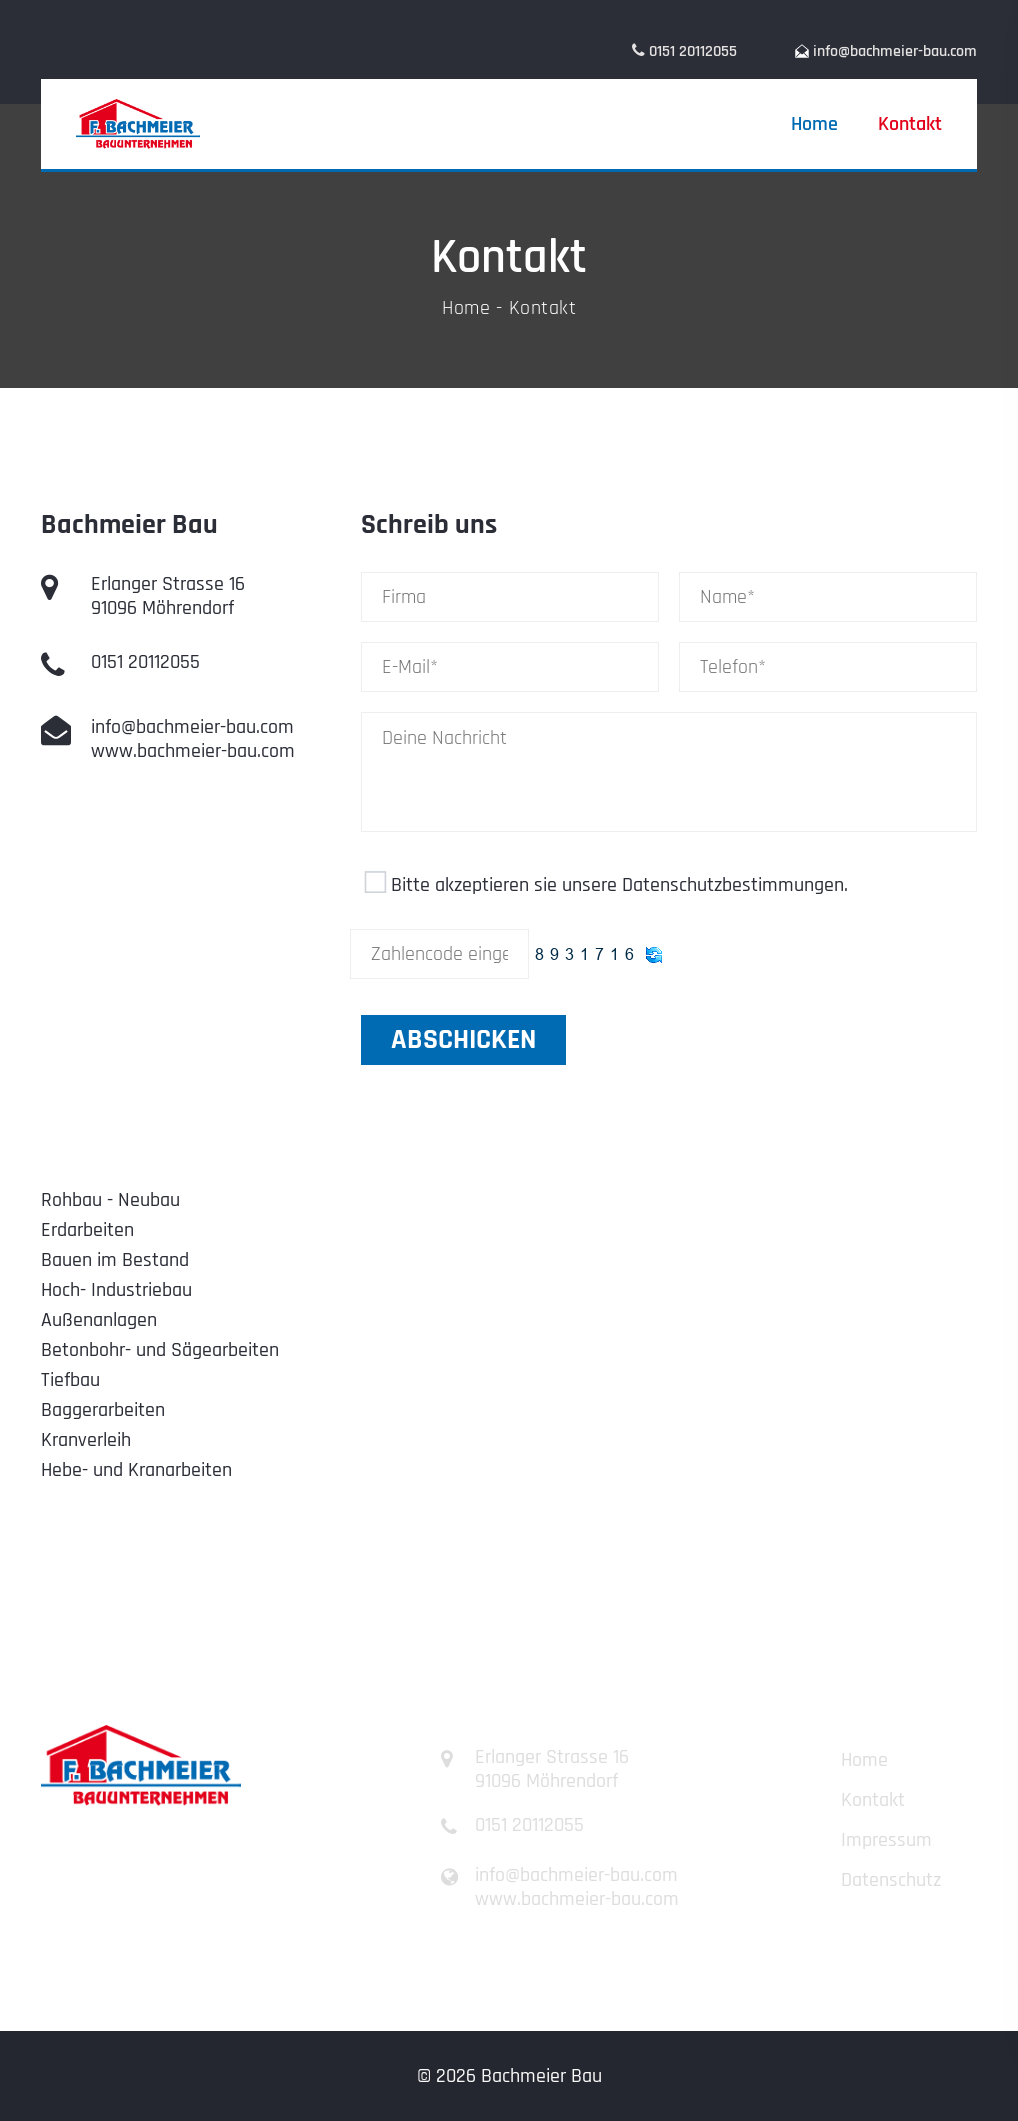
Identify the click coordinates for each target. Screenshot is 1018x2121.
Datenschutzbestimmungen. (735, 885)
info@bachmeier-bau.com (895, 51)
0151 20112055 (145, 662)
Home (814, 124)
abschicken (463, 1040)
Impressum (886, 1840)
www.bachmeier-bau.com (193, 751)
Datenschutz (891, 1880)
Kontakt (910, 124)
